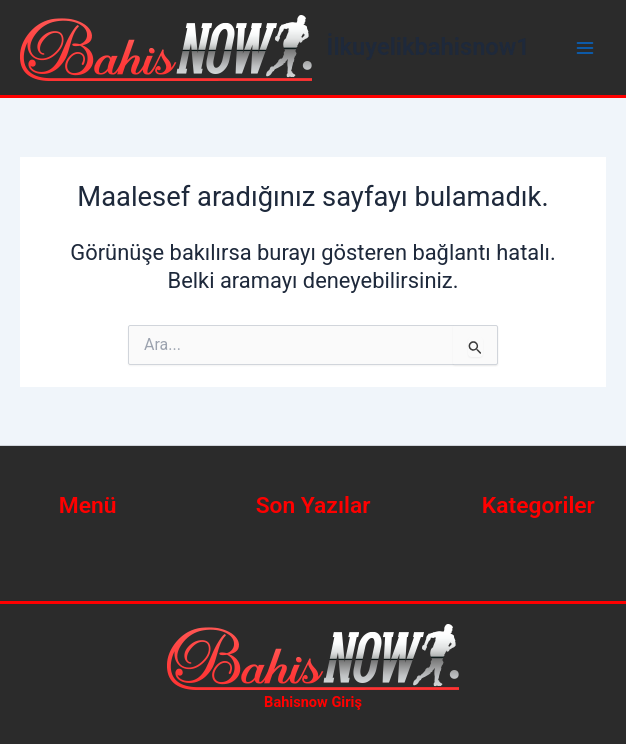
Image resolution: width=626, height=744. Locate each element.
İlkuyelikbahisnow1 (428, 47)
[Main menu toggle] (585, 48)
